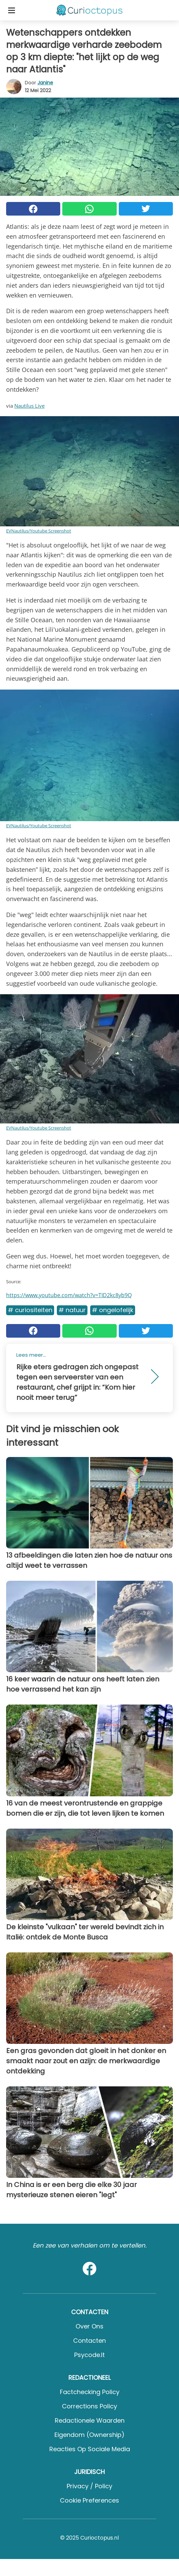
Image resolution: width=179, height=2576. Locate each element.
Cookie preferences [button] (89, 2500)
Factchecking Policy (89, 2392)
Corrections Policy (89, 2406)
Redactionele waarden (90, 2420)
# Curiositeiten (30, 1310)
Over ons (89, 2326)
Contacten (89, 2340)
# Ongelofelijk (112, 1310)
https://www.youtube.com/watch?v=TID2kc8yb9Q (69, 1295)
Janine (45, 82)
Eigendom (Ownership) (89, 2434)
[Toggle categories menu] (11, 10)
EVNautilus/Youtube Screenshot (38, 531)
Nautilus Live (29, 405)
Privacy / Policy (89, 2486)
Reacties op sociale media (89, 2449)
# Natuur (72, 1310)
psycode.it (89, 2355)
